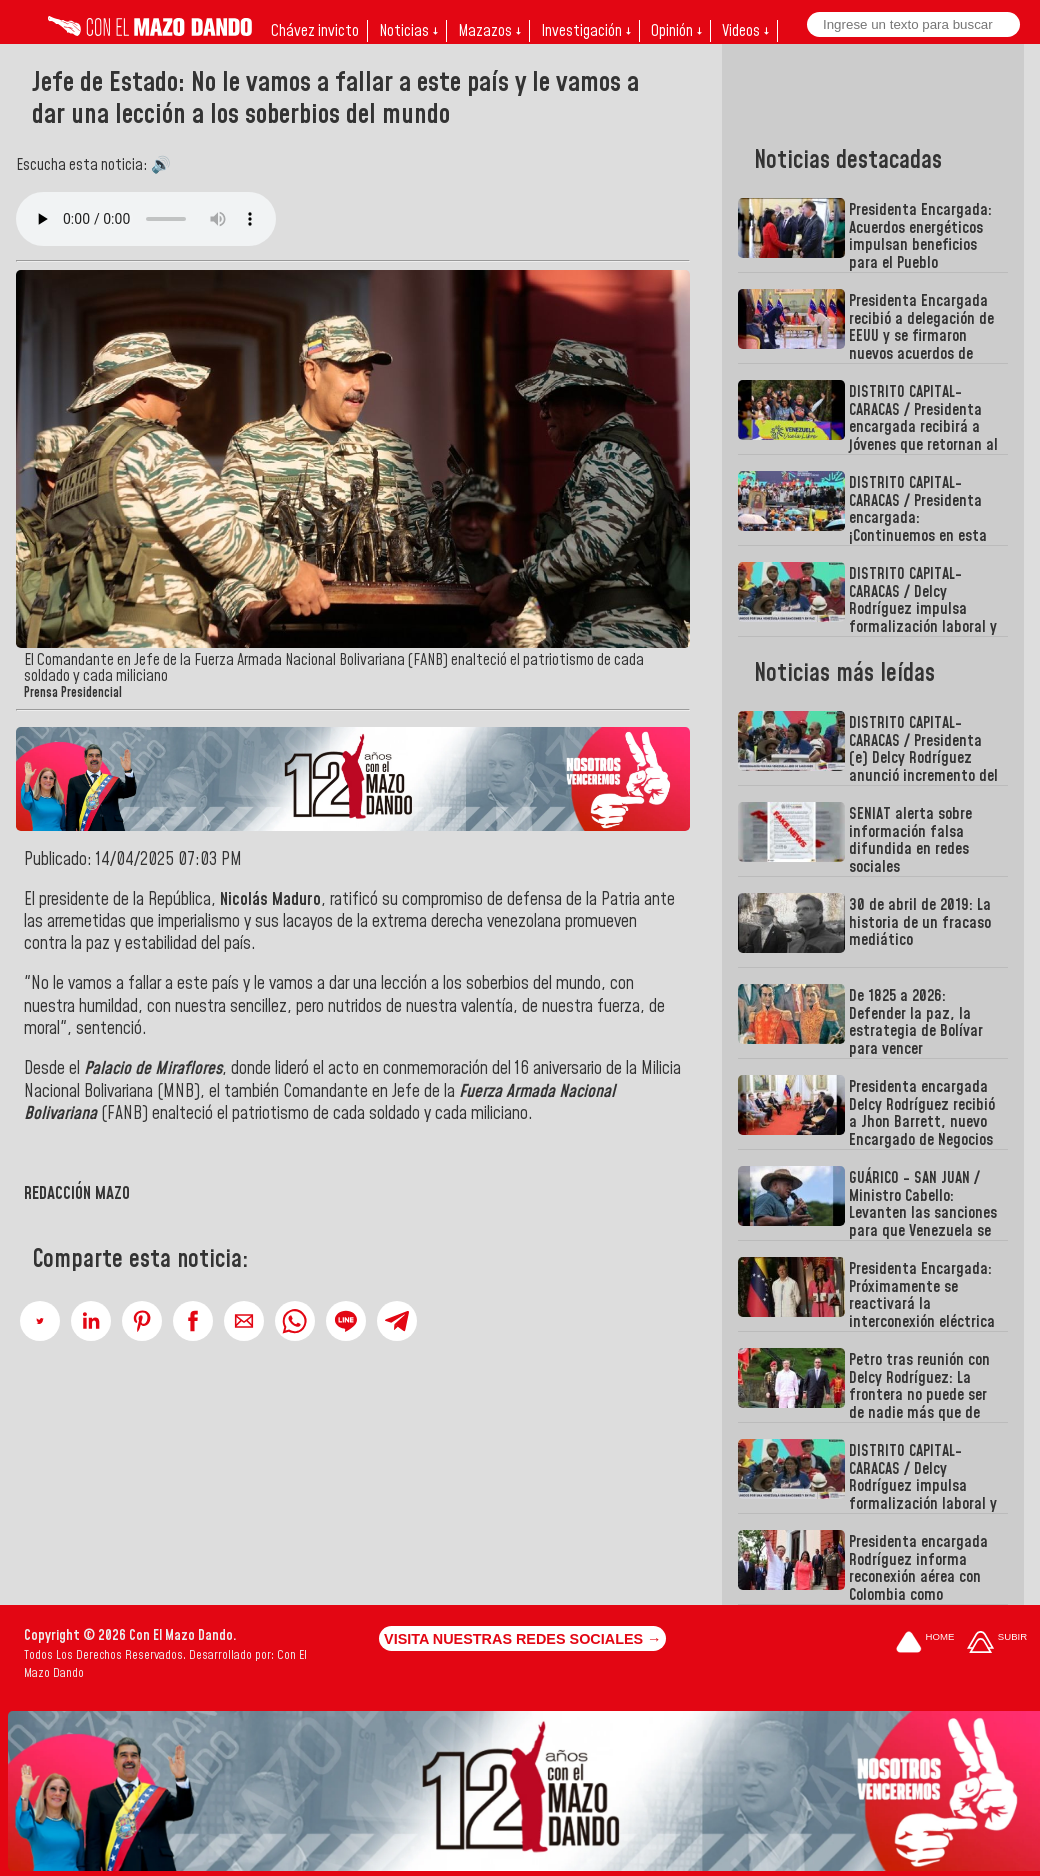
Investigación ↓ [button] (586, 31)
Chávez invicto (315, 31)
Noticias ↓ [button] (408, 31)
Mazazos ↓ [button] (489, 31)
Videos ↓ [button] (745, 31)
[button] (40, 1321)
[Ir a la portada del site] (925, 1643)
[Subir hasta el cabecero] (997, 1643)
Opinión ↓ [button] (676, 31)
